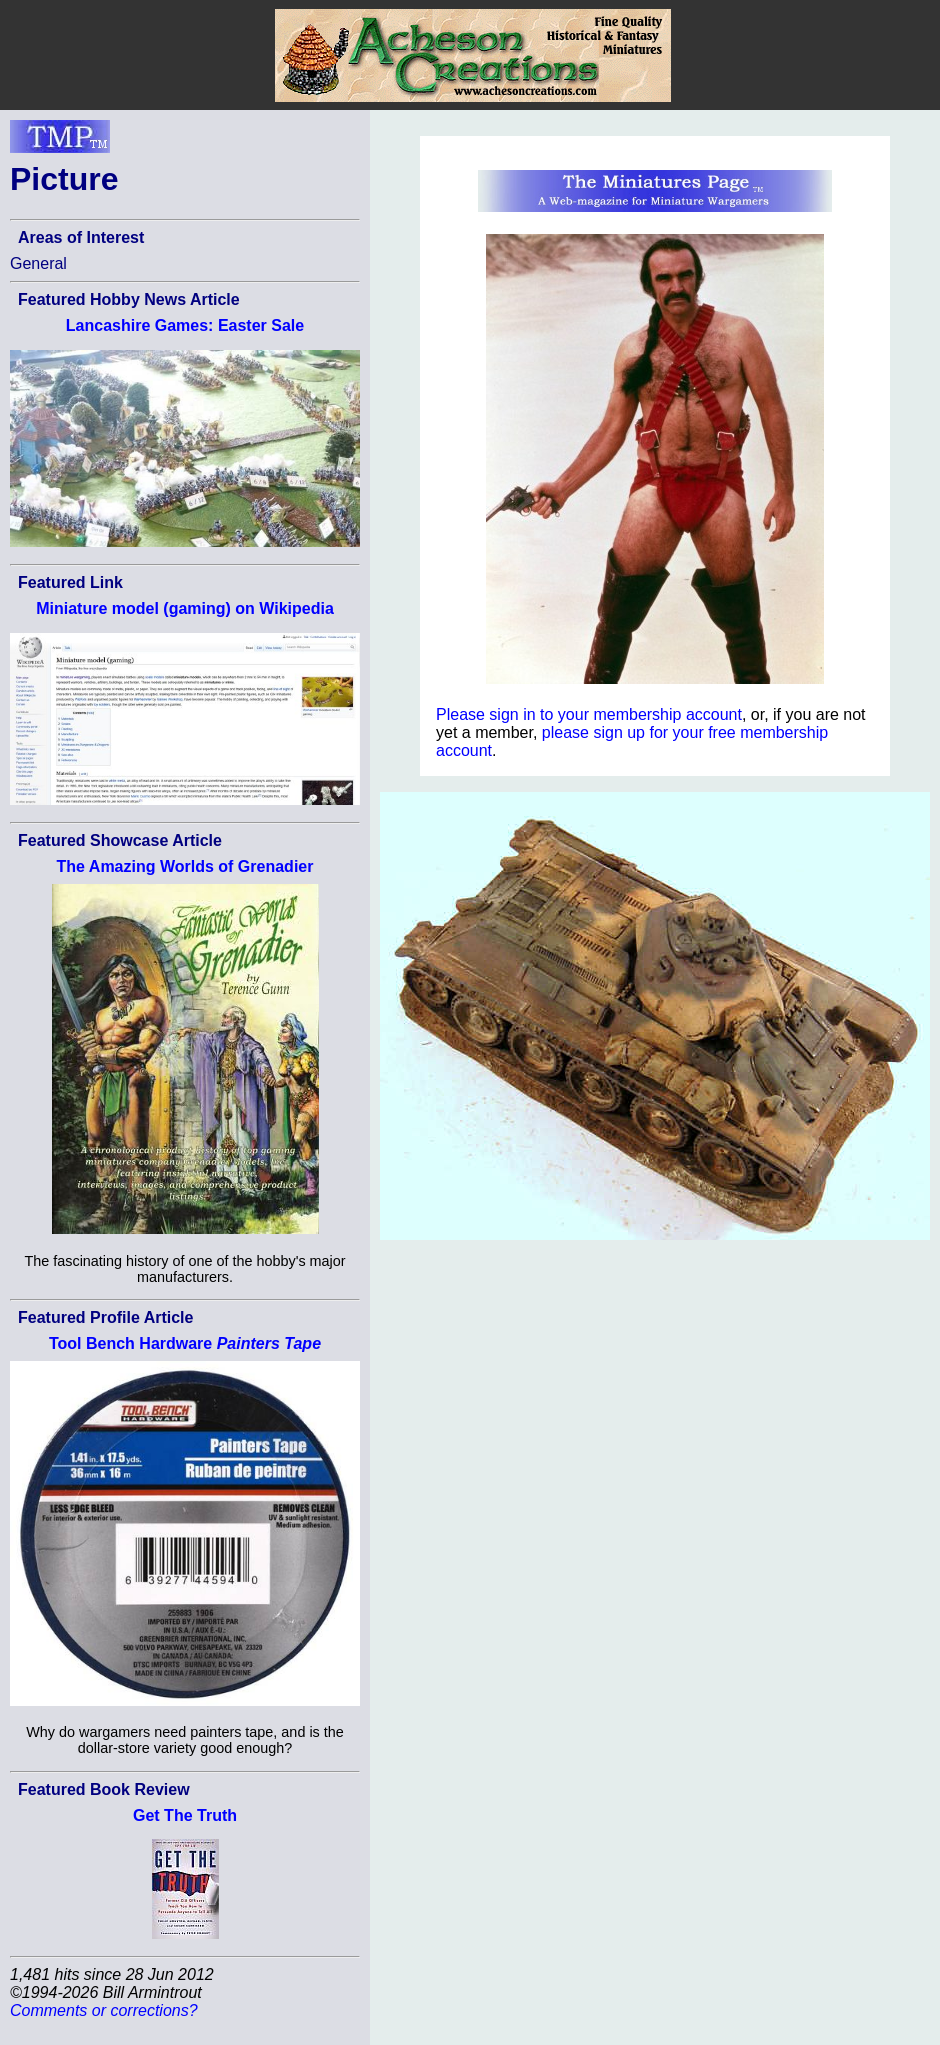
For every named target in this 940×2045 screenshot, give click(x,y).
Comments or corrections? (104, 2010)
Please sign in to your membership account (589, 714)
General (38, 263)
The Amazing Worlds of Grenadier (185, 866)
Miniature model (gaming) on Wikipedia (185, 608)
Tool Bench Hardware (185, 1343)
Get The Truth (185, 1815)
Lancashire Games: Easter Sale (185, 325)
